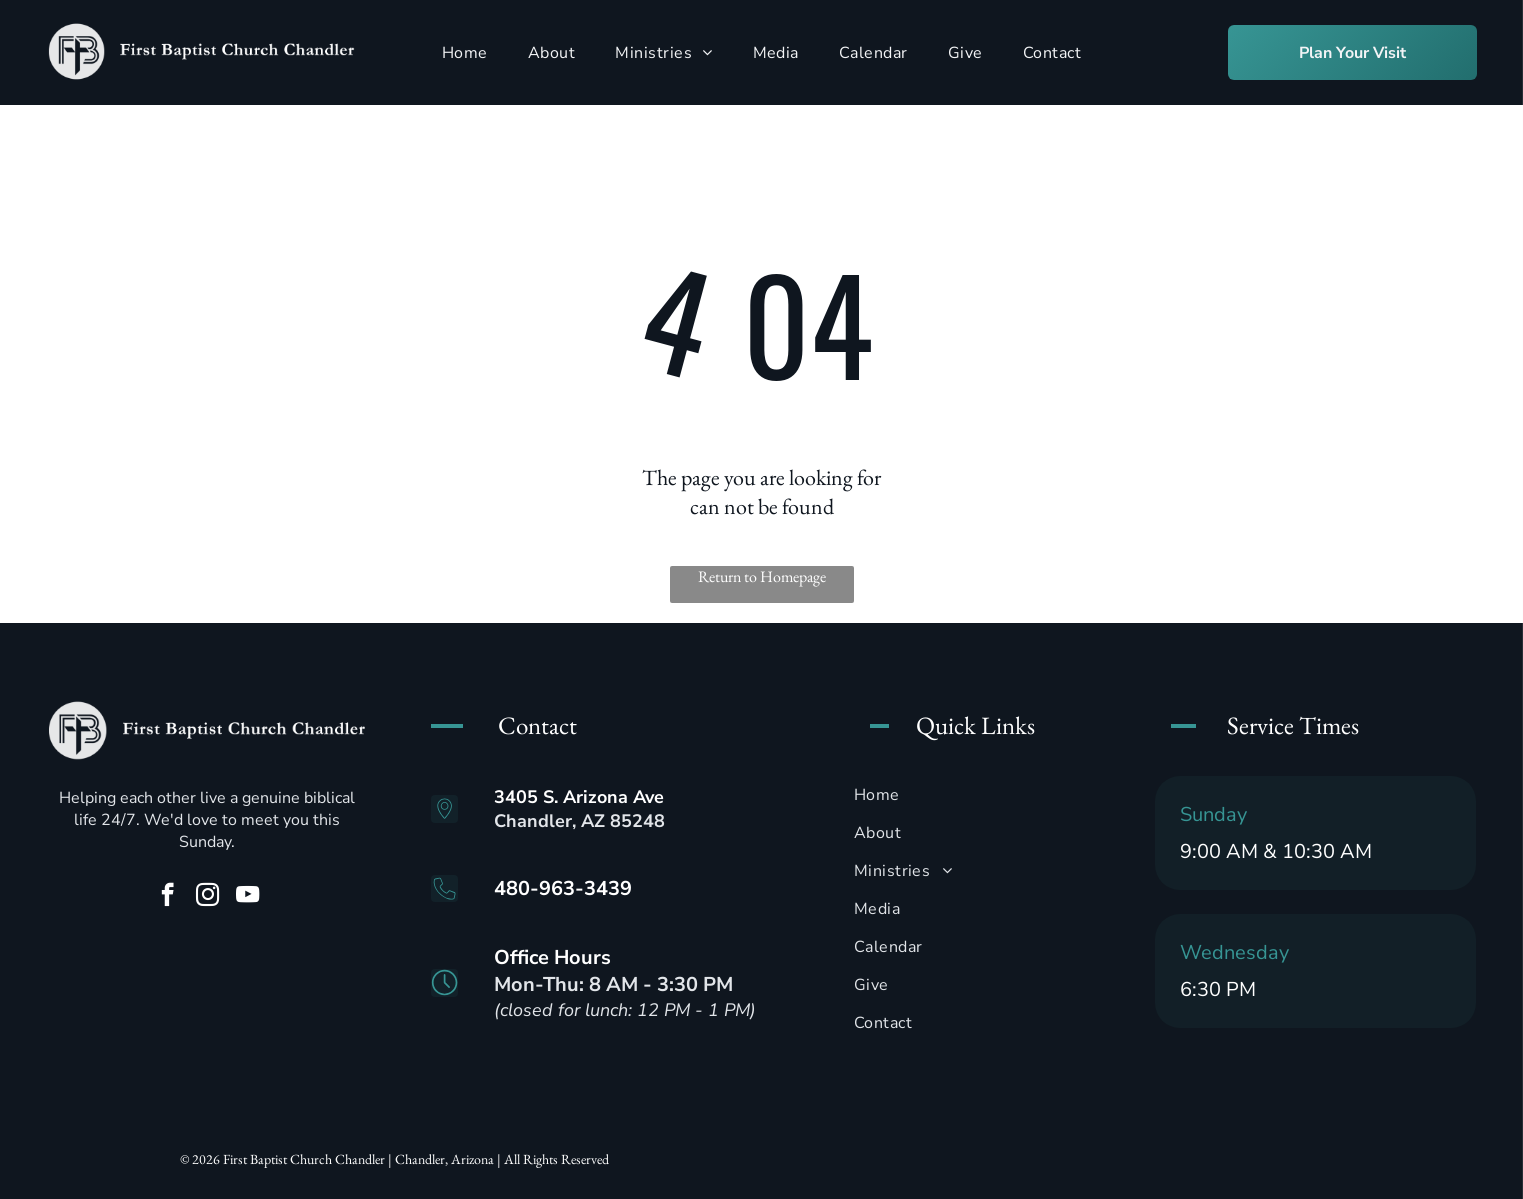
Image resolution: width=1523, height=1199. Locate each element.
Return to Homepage (762, 576)
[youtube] (247, 897)
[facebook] (167, 897)
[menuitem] (465, 52)
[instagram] (207, 897)
